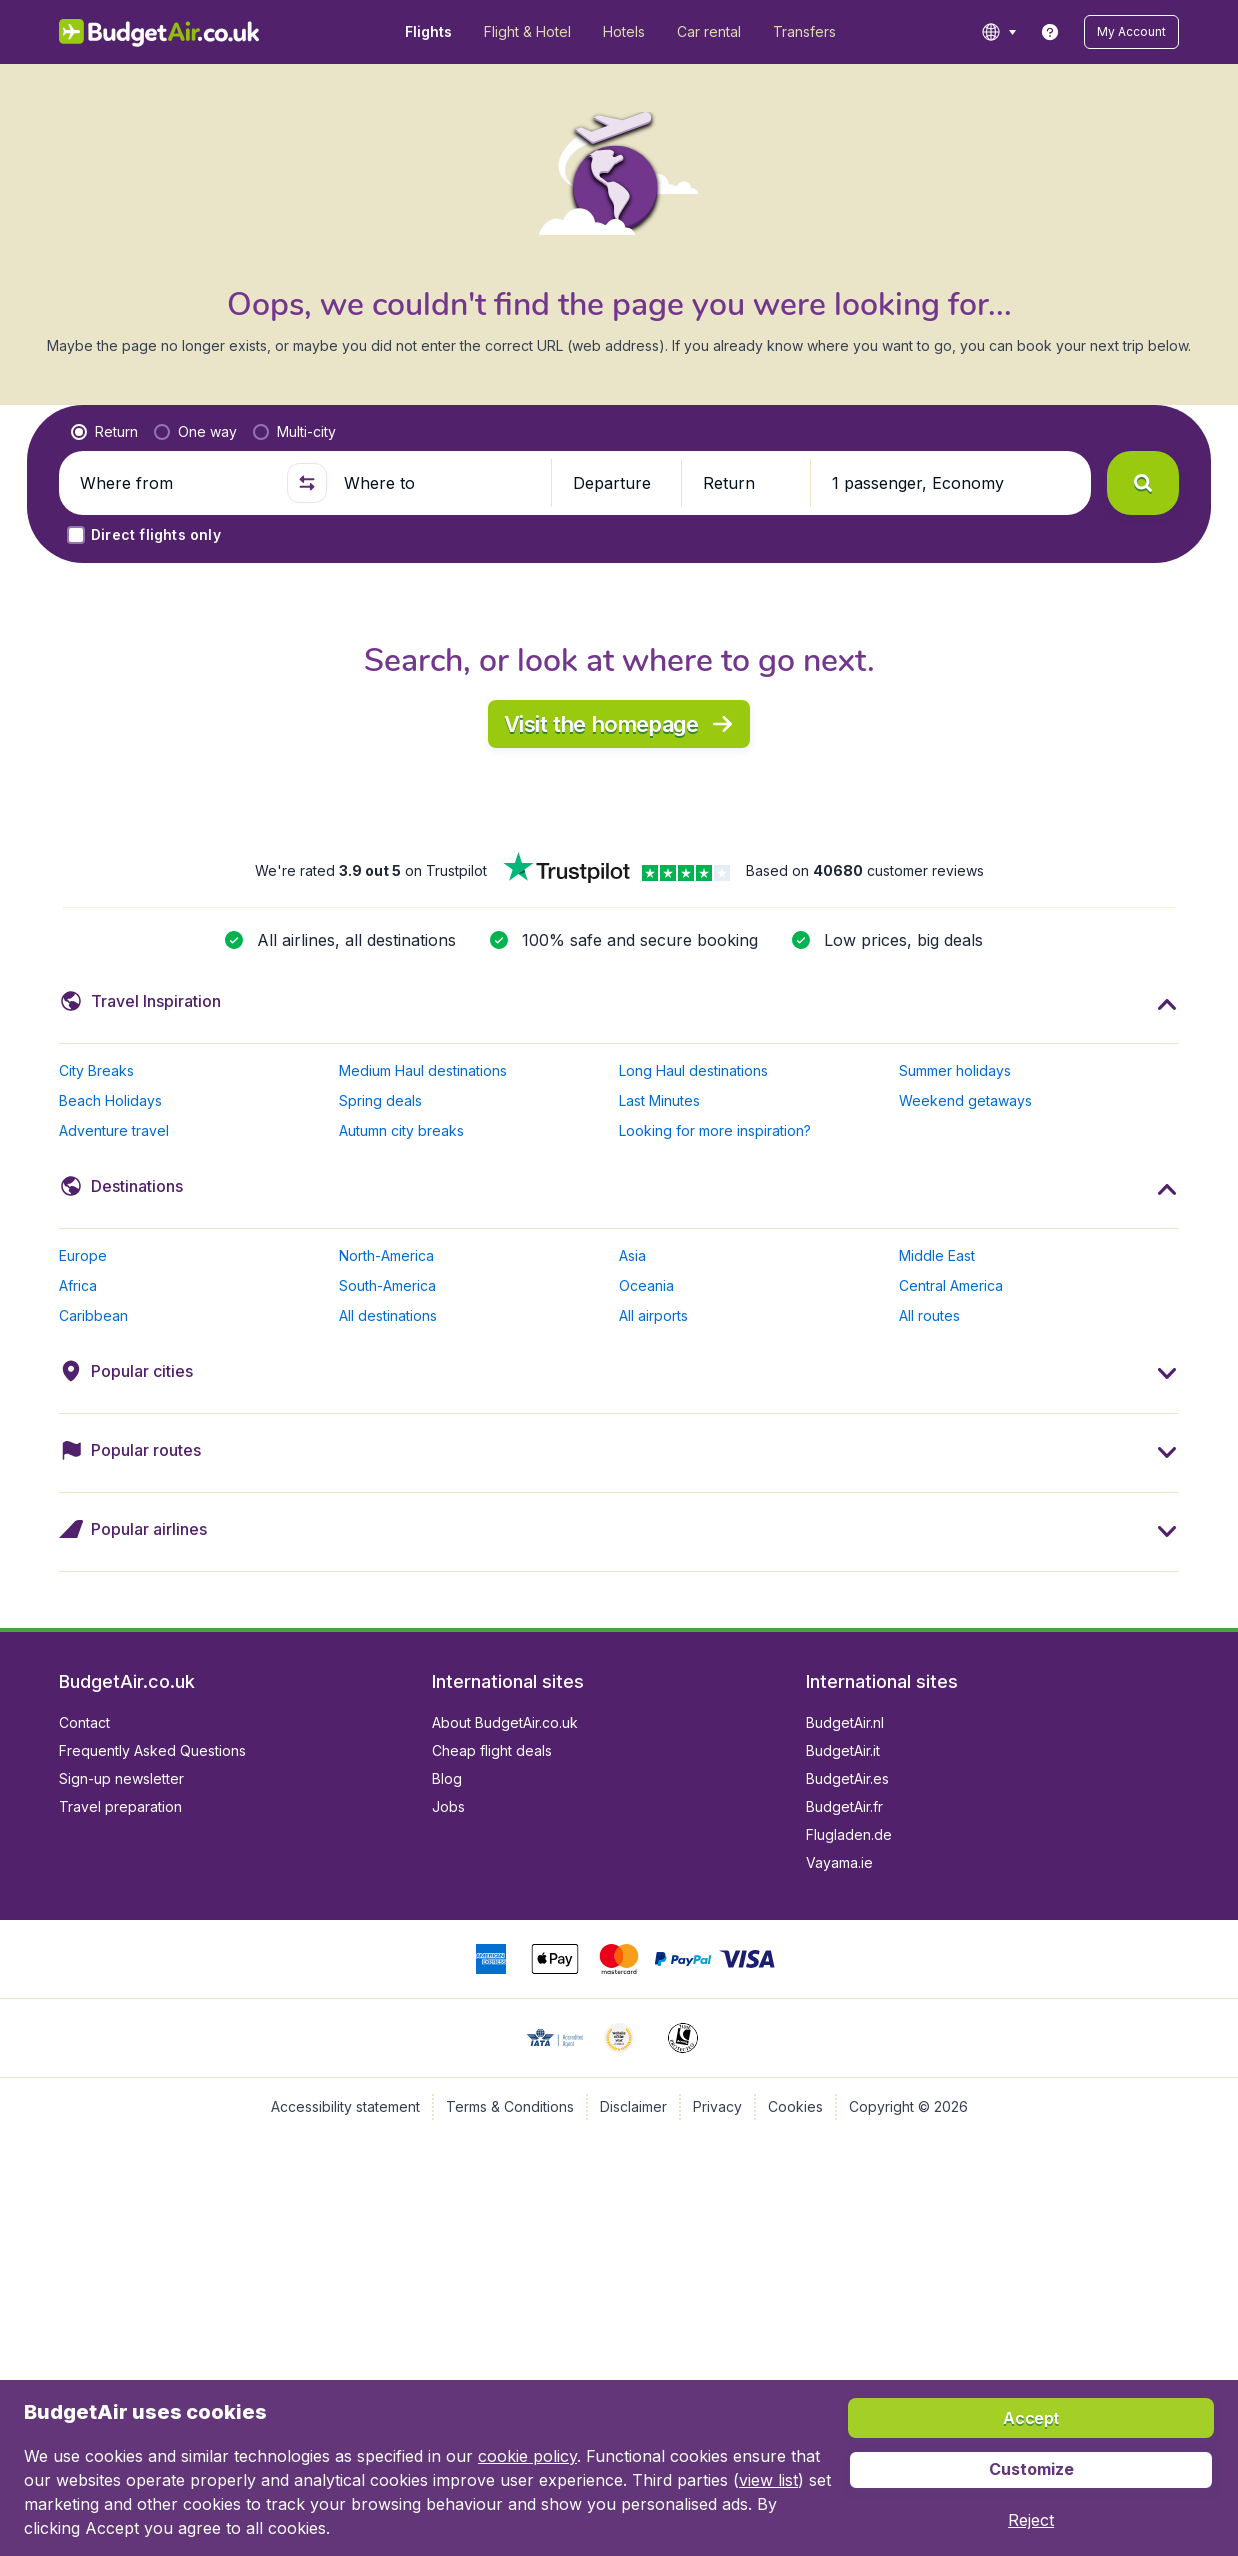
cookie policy (527, 2456)
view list (768, 2480)
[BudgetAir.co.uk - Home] (159, 32)
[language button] (998, 32)
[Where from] (175, 483)
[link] (1050, 32)
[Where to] (439, 483)
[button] (1131, 32)
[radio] (104, 432)
